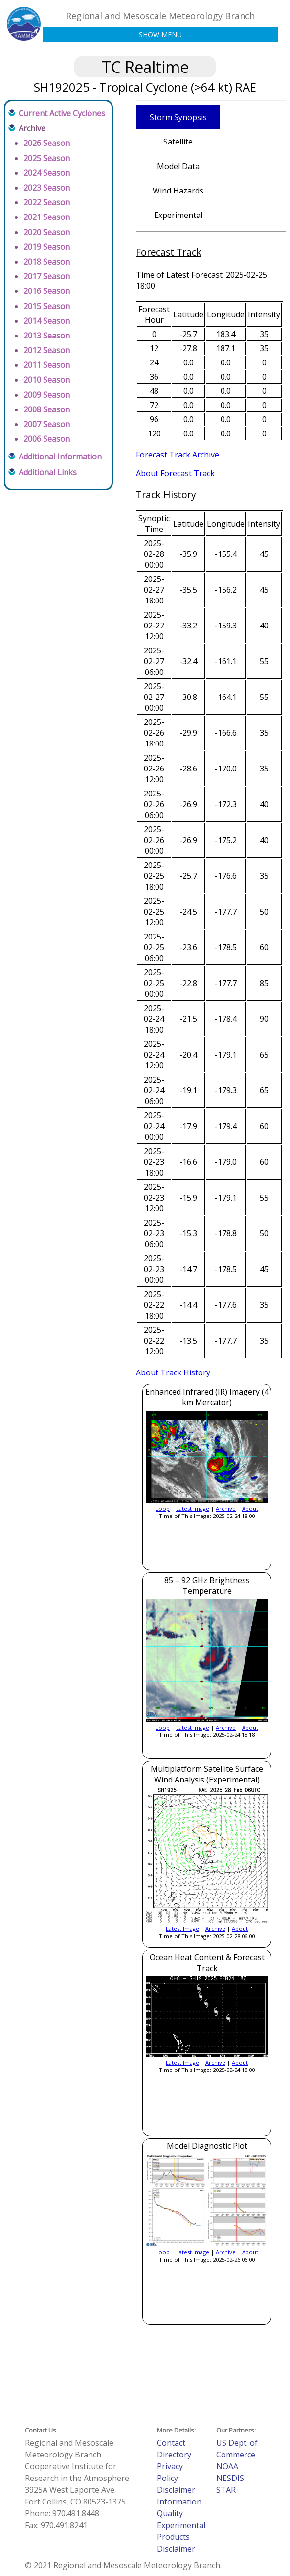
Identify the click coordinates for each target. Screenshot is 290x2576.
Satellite (178, 141)
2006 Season (46, 438)
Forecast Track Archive (177, 454)
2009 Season (46, 394)
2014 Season (46, 320)
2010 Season (46, 379)
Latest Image (192, 1508)
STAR (226, 2489)
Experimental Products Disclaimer (181, 2537)
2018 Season (46, 261)
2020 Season (46, 232)
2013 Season (46, 335)
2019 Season (46, 246)
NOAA (227, 2466)
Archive (226, 1508)
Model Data (178, 166)
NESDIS (230, 2478)
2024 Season (46, 173)
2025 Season (46, 158)
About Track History (173, 1372)
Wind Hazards (178, 190)
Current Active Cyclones (62, 113)
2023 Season (46, 187)
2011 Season (46, 365)
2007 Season (46, 424)
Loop (163, 1508)
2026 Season (46, 143)
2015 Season (46, 306)
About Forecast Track (175, 473)
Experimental (178, 215)
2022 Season (46, 202)
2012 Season (46, 350)
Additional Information (60, 456)
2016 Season (46, 291)
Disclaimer (176, 2489)
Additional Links (48, 472)
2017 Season (46, 276)
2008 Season (46, 409)
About (250, 1508)
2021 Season (46, 217)
